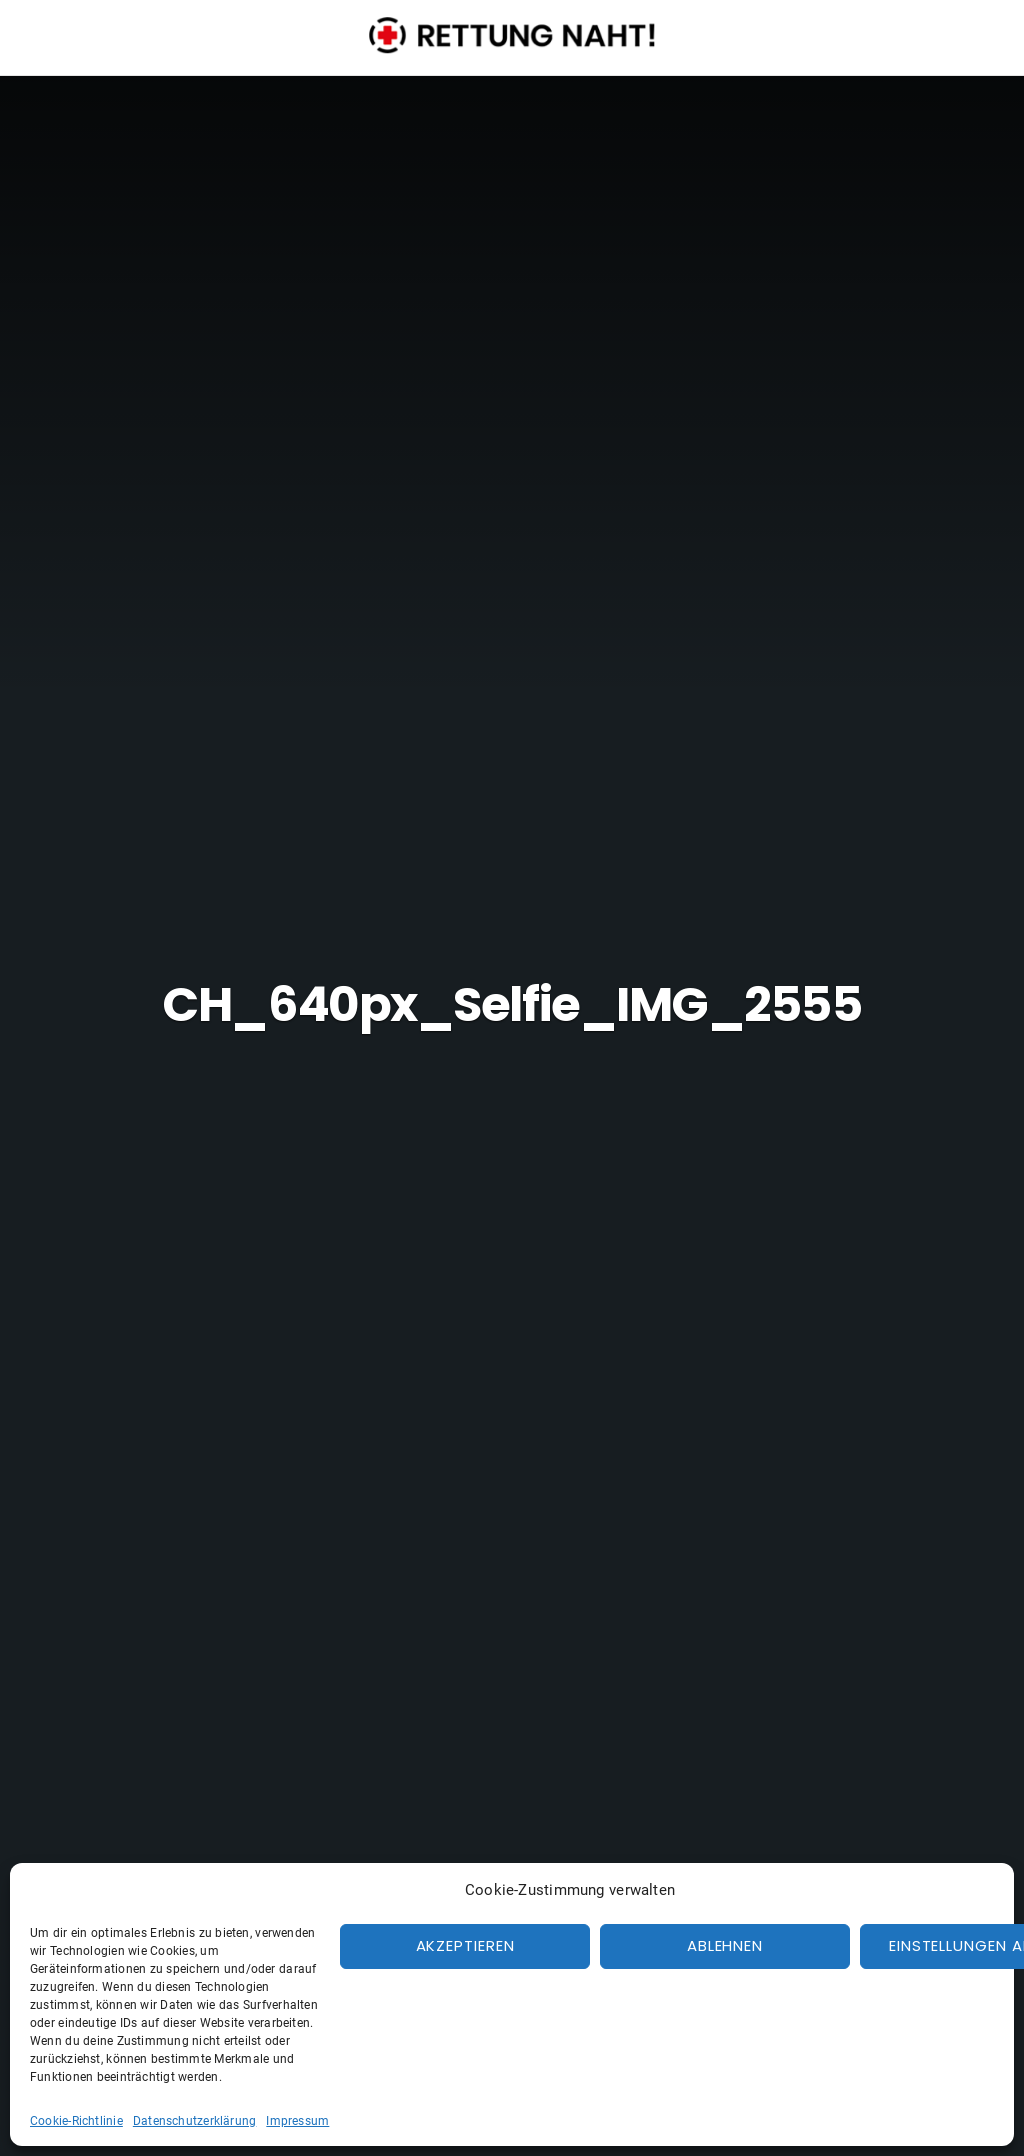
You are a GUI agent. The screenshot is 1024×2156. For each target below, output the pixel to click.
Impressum (297, 2121)
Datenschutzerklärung (195, 2121)
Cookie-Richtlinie (76, 2121)
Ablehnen (725, 1945)
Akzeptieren (465, 1945)
